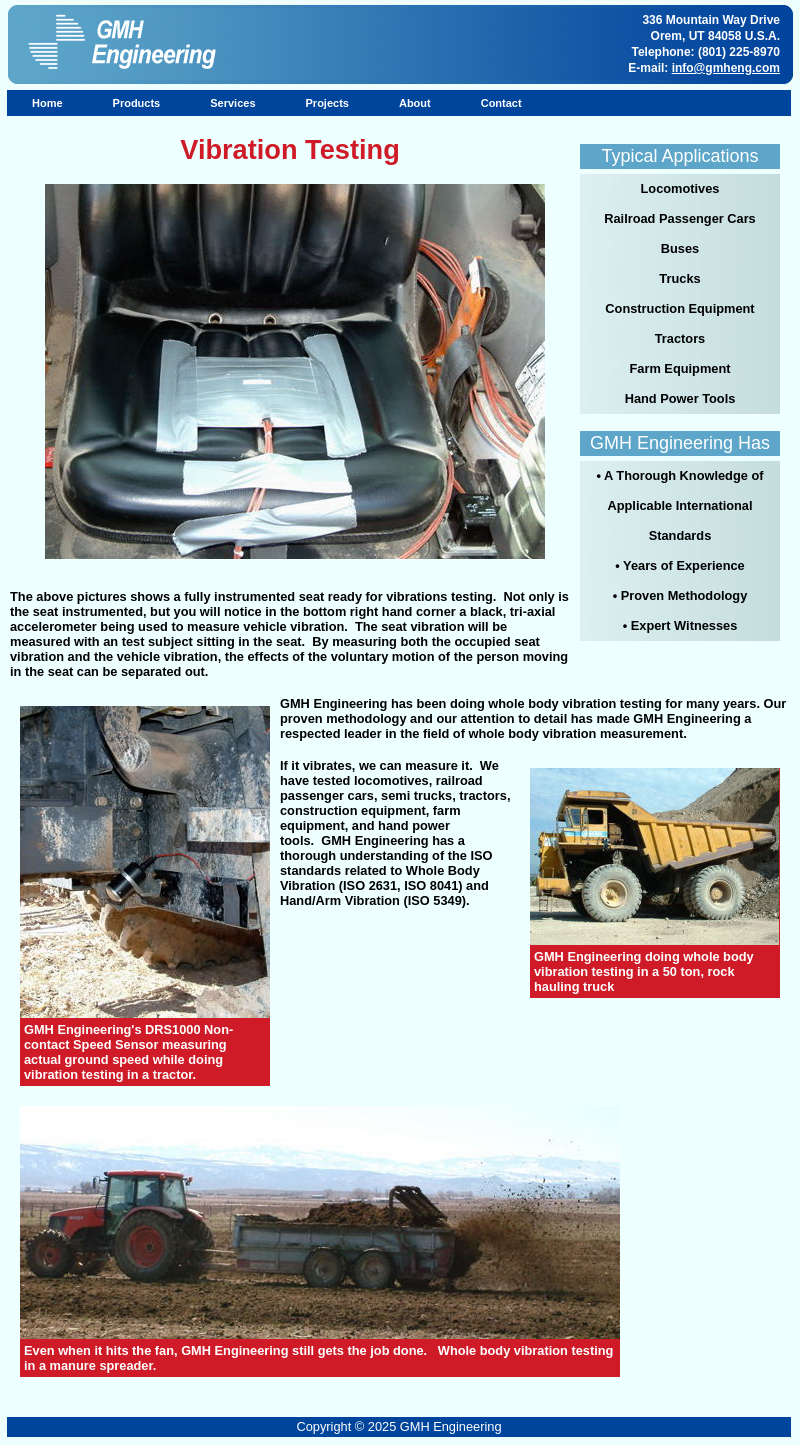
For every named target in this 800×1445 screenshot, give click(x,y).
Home (47, 103)
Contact (501, 103)
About (415, 103)
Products (137, 103)
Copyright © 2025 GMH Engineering (398, 1426)
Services (232, 103)
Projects (327, 103)
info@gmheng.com (726, 68)
